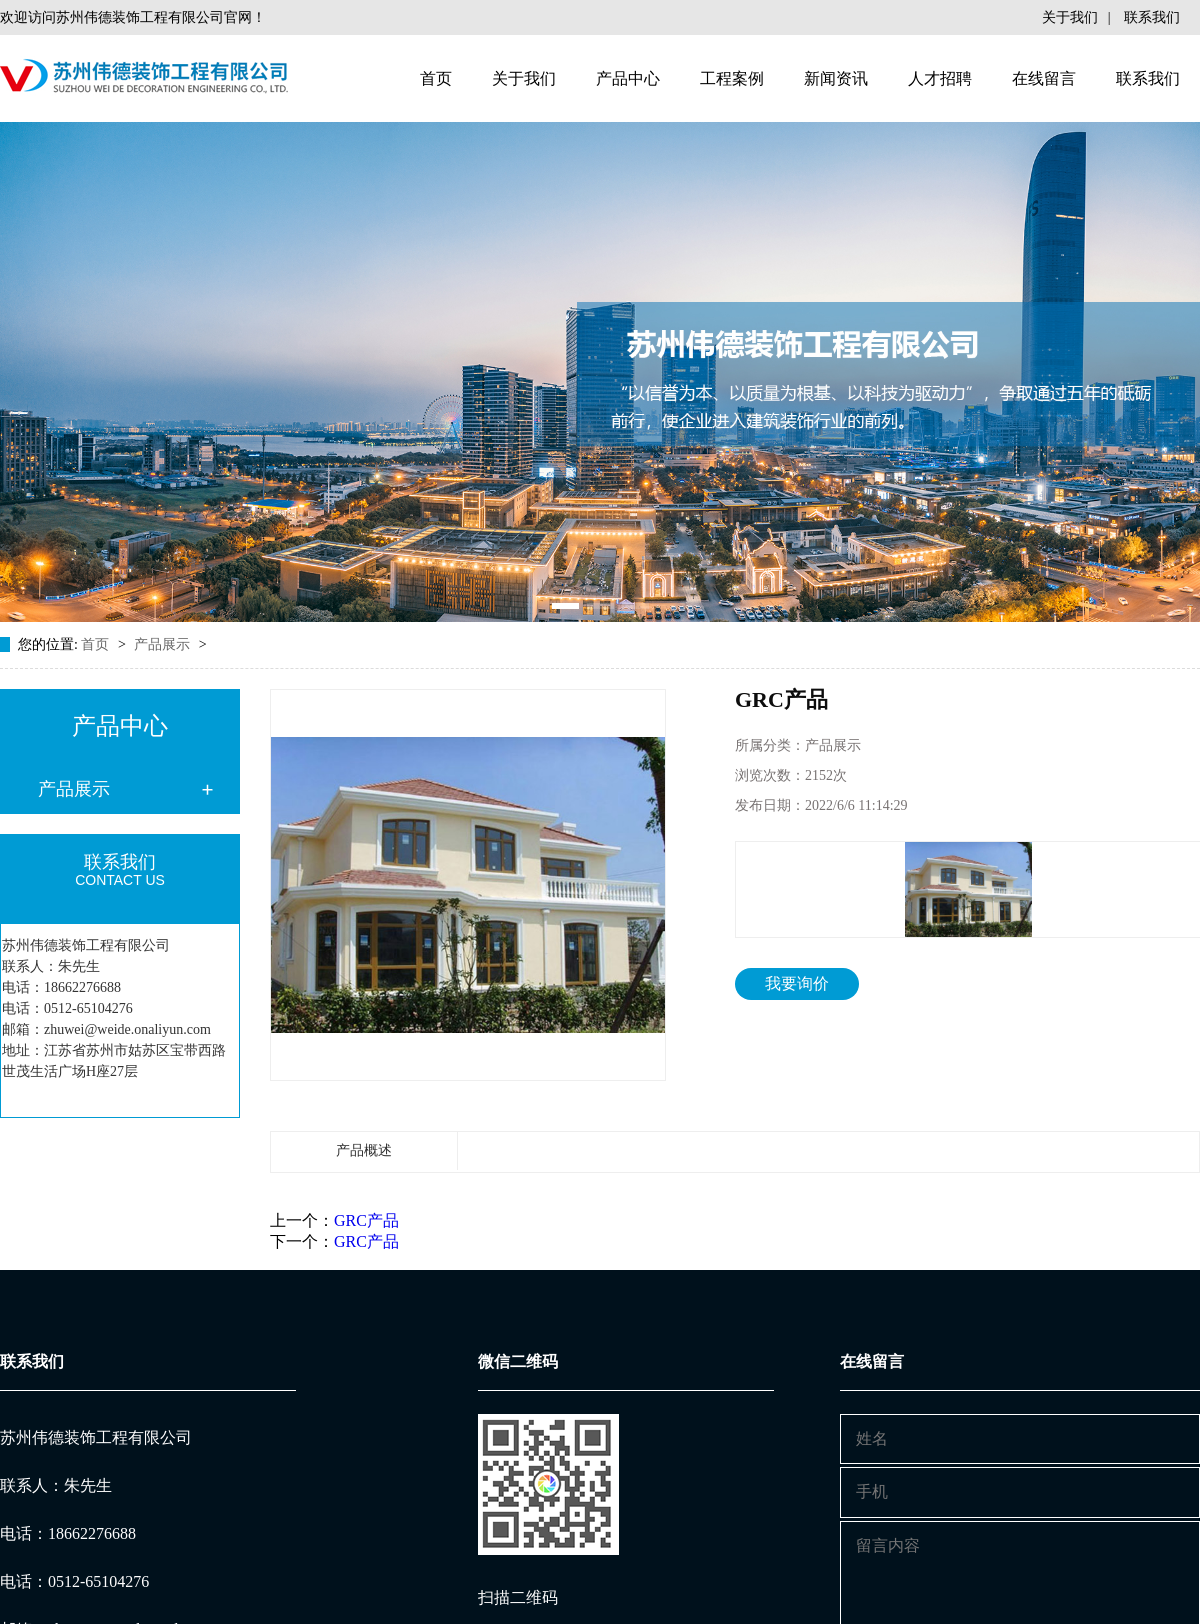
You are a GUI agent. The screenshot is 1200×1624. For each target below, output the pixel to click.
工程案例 (732, 78)
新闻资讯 (836, 78)
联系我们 (1152, 17)
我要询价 (797, 983)
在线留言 (1044, 78)
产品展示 (164, 644)
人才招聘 (940, 78)
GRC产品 (366, 1220)
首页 (436, 78)
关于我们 (1070, 17)
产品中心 (628, 78)
